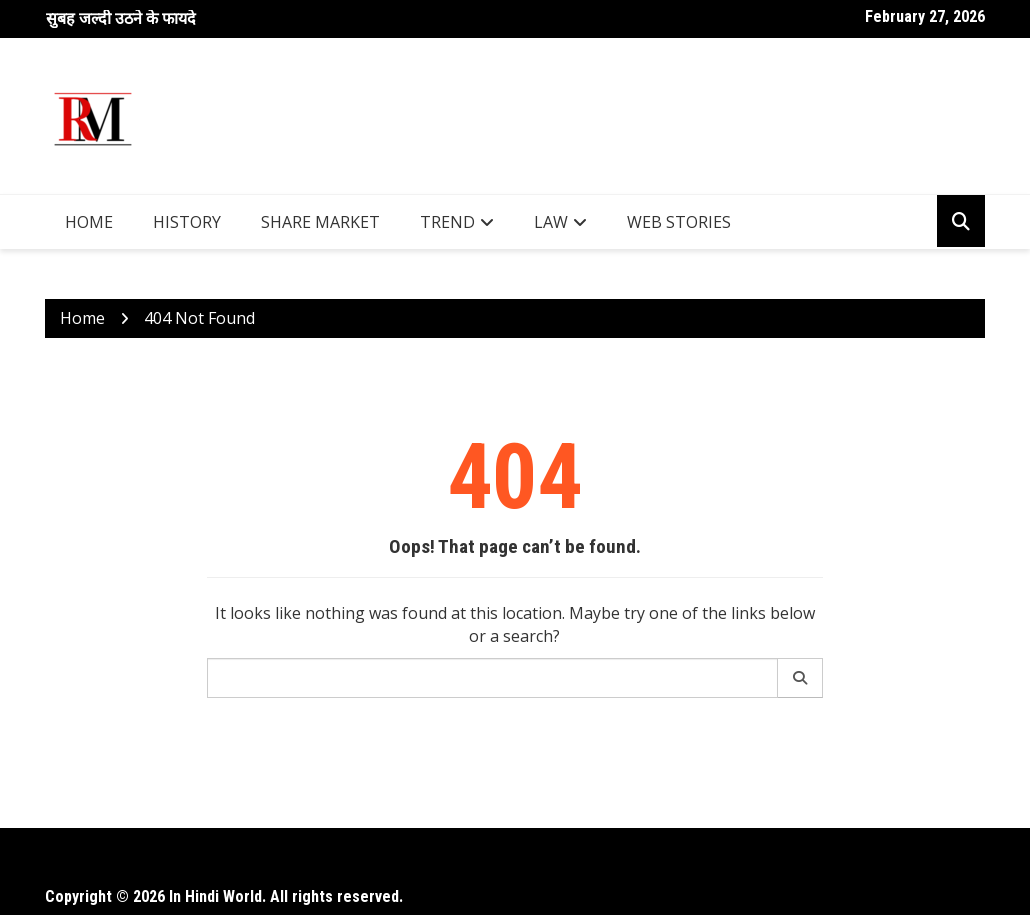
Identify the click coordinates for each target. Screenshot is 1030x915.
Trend (447, 222)
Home (89, 222)
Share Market (320, 222)
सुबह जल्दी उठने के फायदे (121, 18)
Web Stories (679, 222)
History (187, 222)
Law (551, 222)
